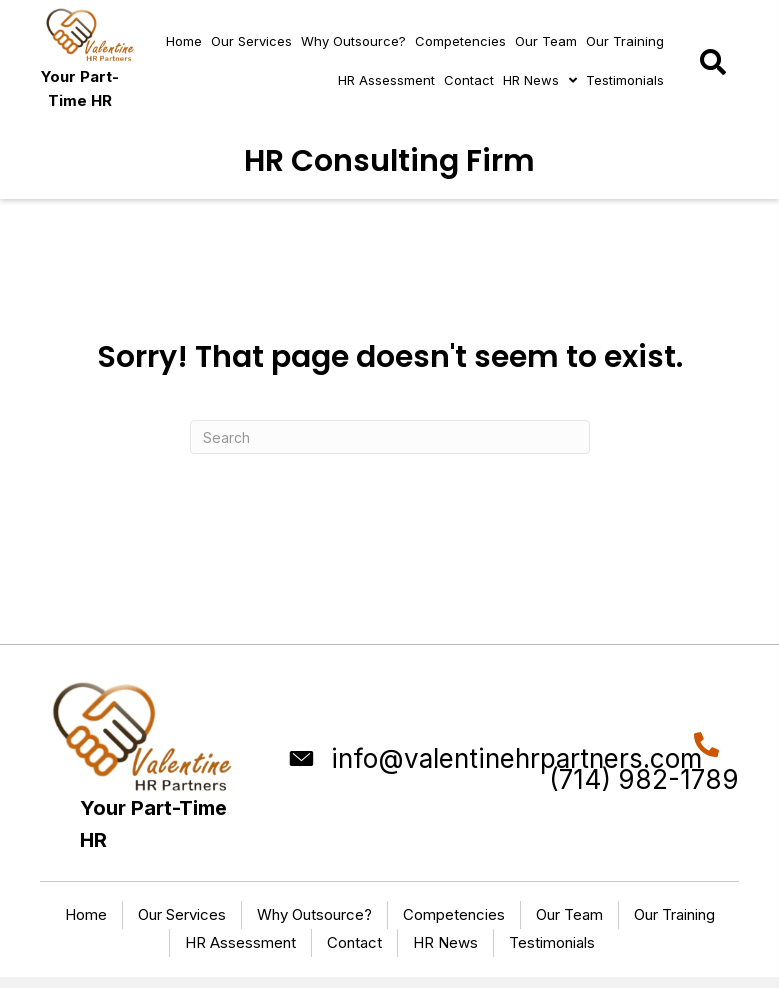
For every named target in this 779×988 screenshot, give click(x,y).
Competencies (454, 914)
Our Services (182, 914)
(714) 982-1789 (644, 779)
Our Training (674, 914)
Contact (354, 942)
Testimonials (552, 942)
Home (86, 914)
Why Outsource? (314, 914)
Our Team (569, 914)
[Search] (390, 437)
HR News (445, 942)
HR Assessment (240, 942)
